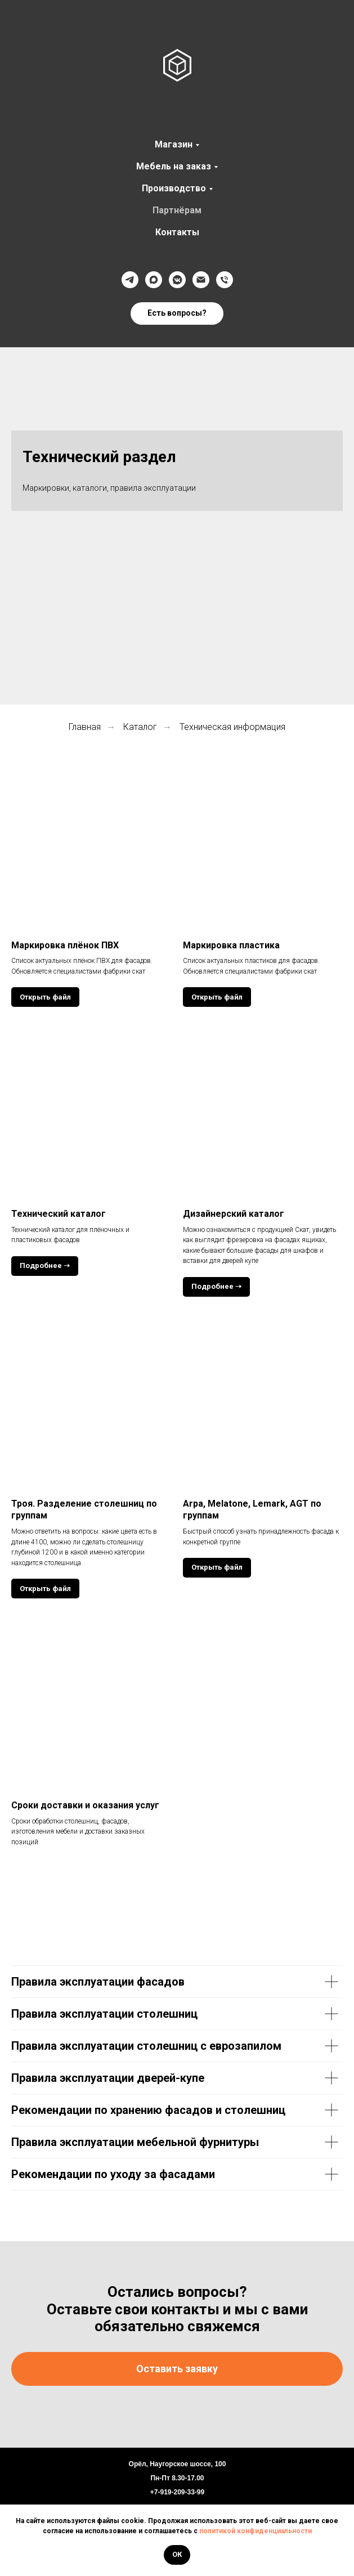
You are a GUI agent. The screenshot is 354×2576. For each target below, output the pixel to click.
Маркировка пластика (231, 945)
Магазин (173, 144)
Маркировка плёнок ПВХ (65, 945)
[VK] (177, 279)
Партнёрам (177, 210)
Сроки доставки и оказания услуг (85, 1805)
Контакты (177, 232)
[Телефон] (224, 279)
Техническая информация (232, 727)
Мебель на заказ (173, 166)
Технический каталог (58, 1213)
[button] (177, 313)
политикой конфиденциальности (255, 2531)
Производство (174, 188)
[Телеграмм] (130, 279)
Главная (85, 727)
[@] (200, 279)
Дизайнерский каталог (233, 1213)
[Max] (153, 279)
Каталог (140, 727)
